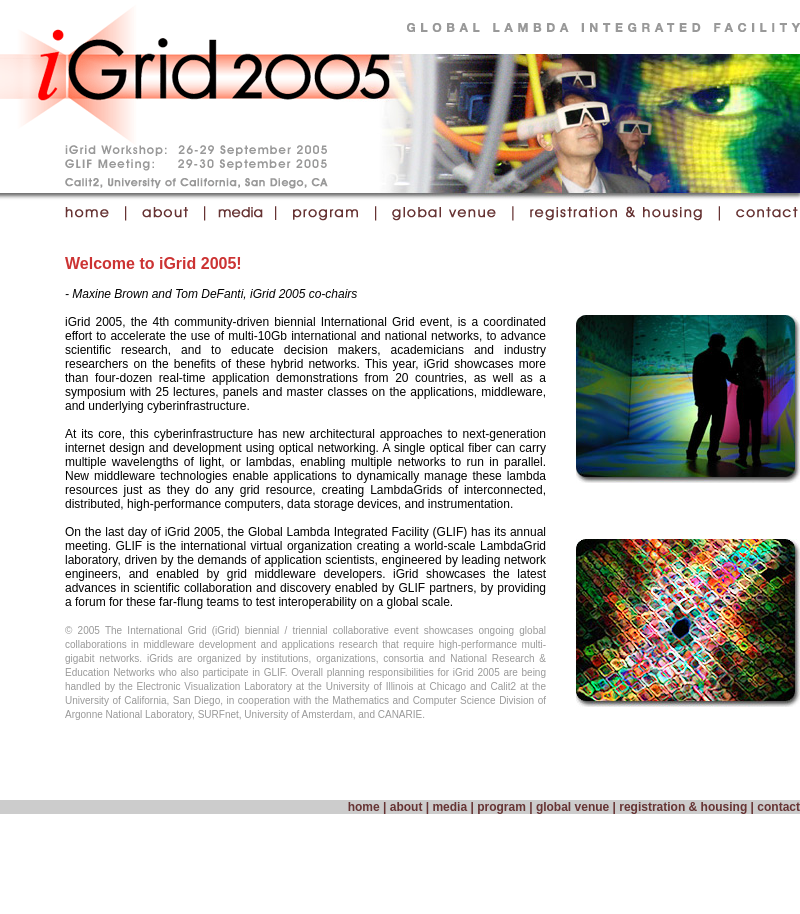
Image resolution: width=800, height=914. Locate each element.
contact (778, 807)
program (501, 807)
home (364, 807)
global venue (572, 807)
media (449, 807)
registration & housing (683, 807)
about (406, 807)
